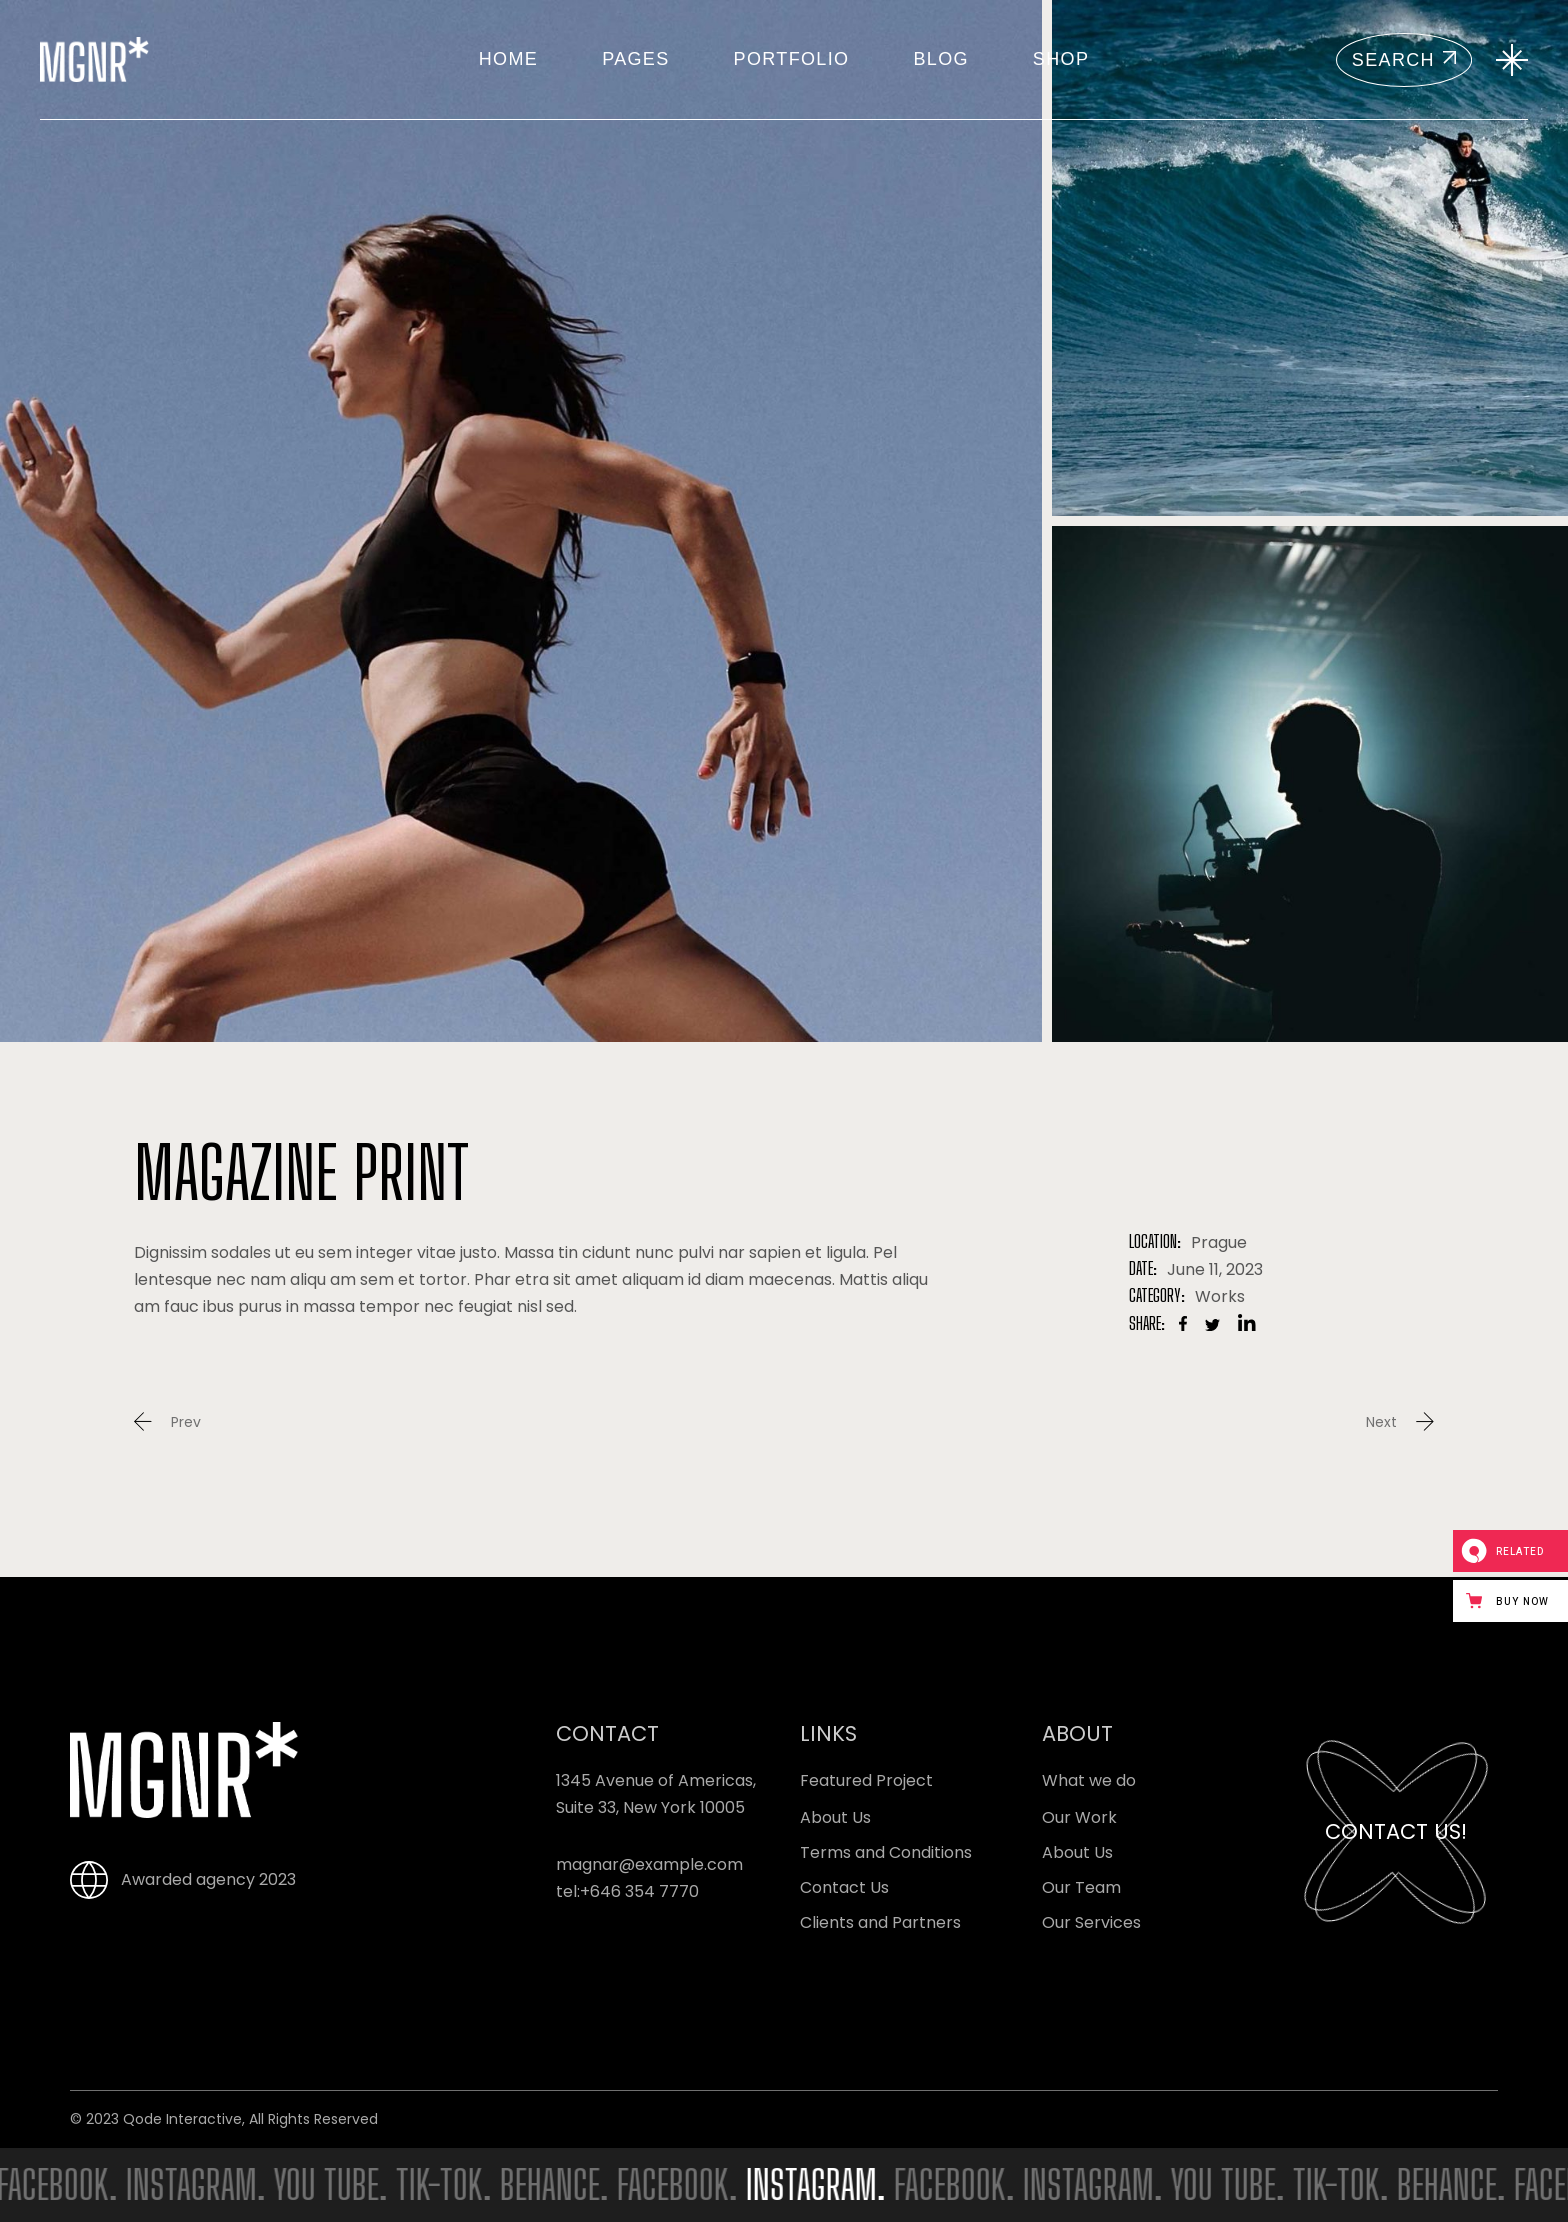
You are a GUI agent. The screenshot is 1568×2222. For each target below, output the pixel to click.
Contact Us (844, 1887)
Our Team (1081, 1887)
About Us (835, 1817)
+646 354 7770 (639, 1891)
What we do (1089, 1780)
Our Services (1091, 1922)
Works (1220, 1296)
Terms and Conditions (886, 1852)
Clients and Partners (880, 1922)
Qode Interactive (182, 2119)
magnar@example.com (649, 1864)
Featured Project (866, 1780)
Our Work (1079, 1817)
